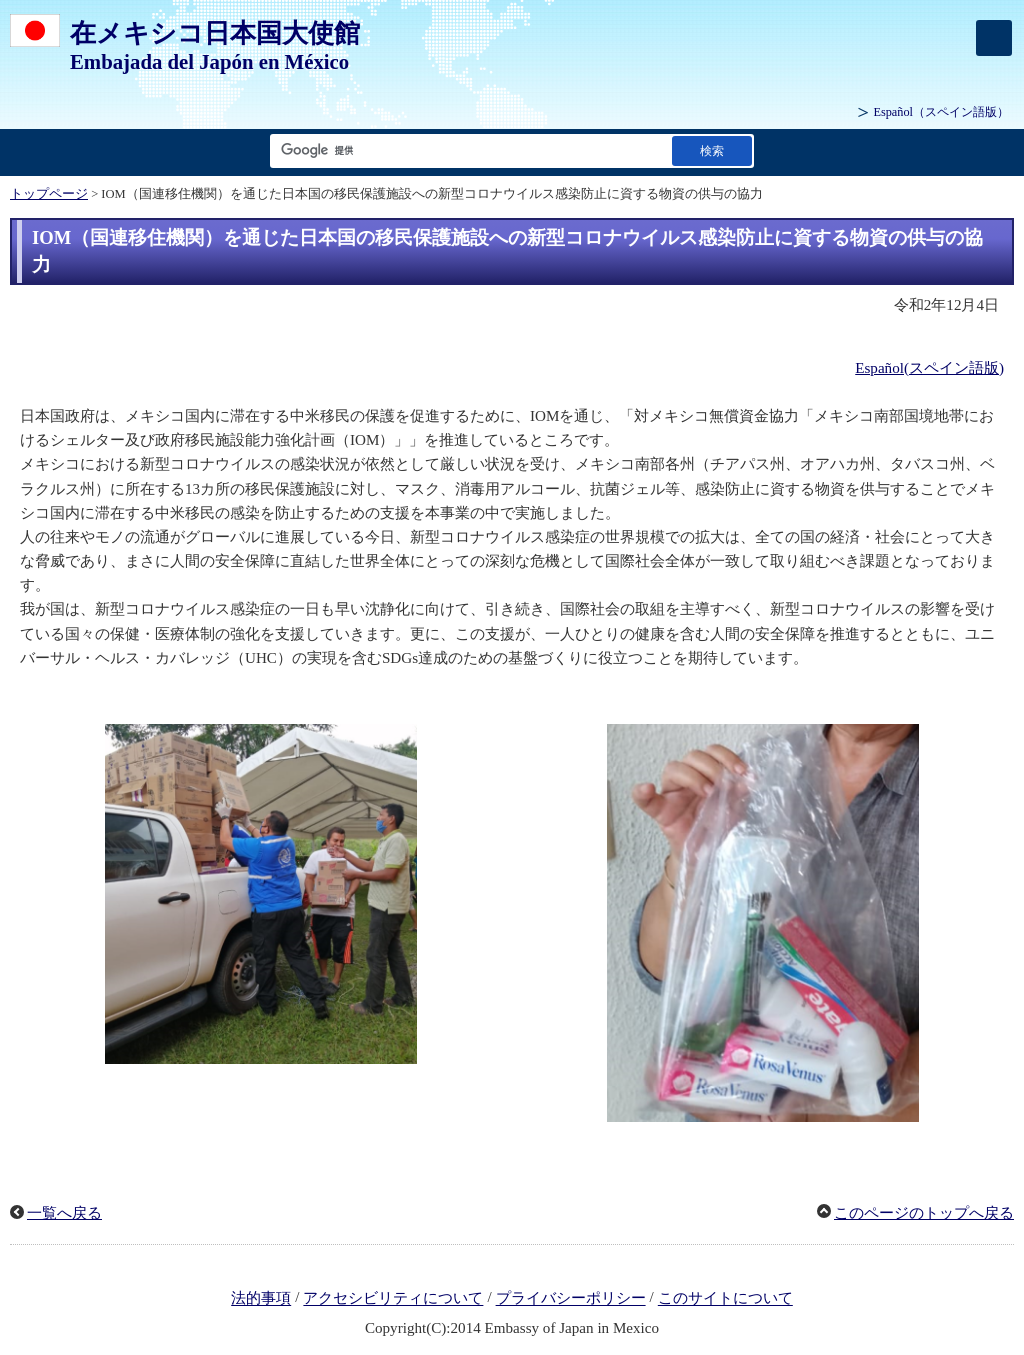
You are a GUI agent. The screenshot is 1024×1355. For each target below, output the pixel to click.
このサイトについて (725, 1299)
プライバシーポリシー (571, 1299)
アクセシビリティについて (393, 1299)
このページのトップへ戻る (924, 1213)
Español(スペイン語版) (929, 368)
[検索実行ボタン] (712, 150)
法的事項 (261, 1299)
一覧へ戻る (64, 1213)
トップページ (49, 194)
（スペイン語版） (941, 112)
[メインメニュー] (994, 38)
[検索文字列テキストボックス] (467, 150)
